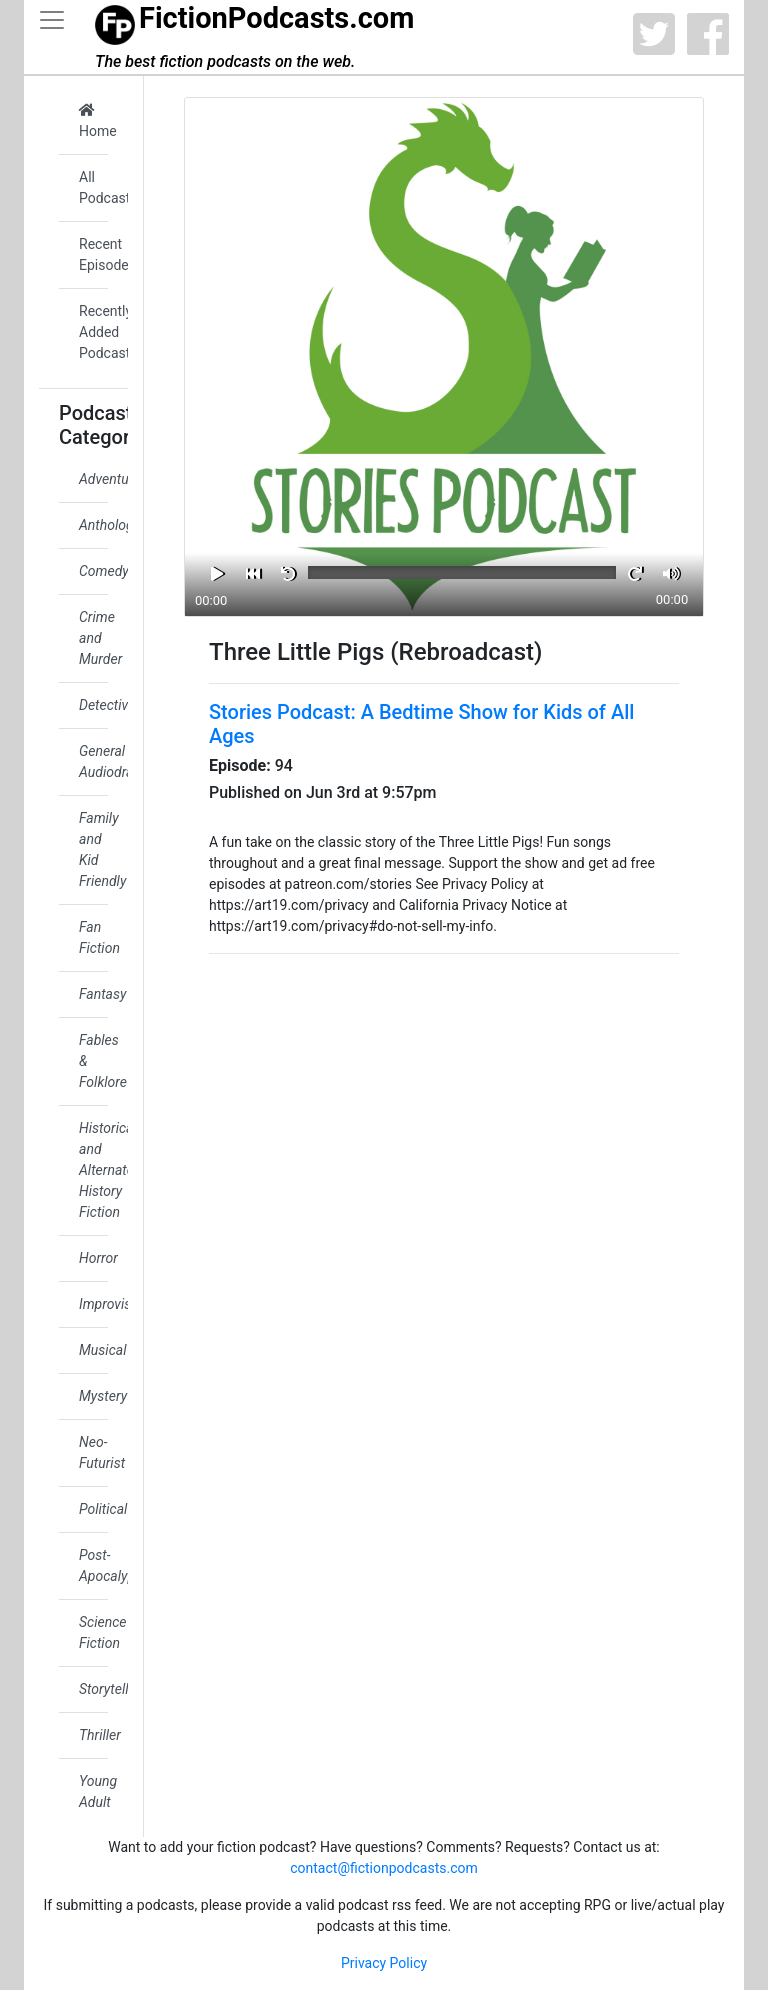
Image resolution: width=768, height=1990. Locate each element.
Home (93, 121)
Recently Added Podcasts (93, 332)
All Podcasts (93, 187)
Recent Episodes (93, 254)
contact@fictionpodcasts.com (384, 1868)
